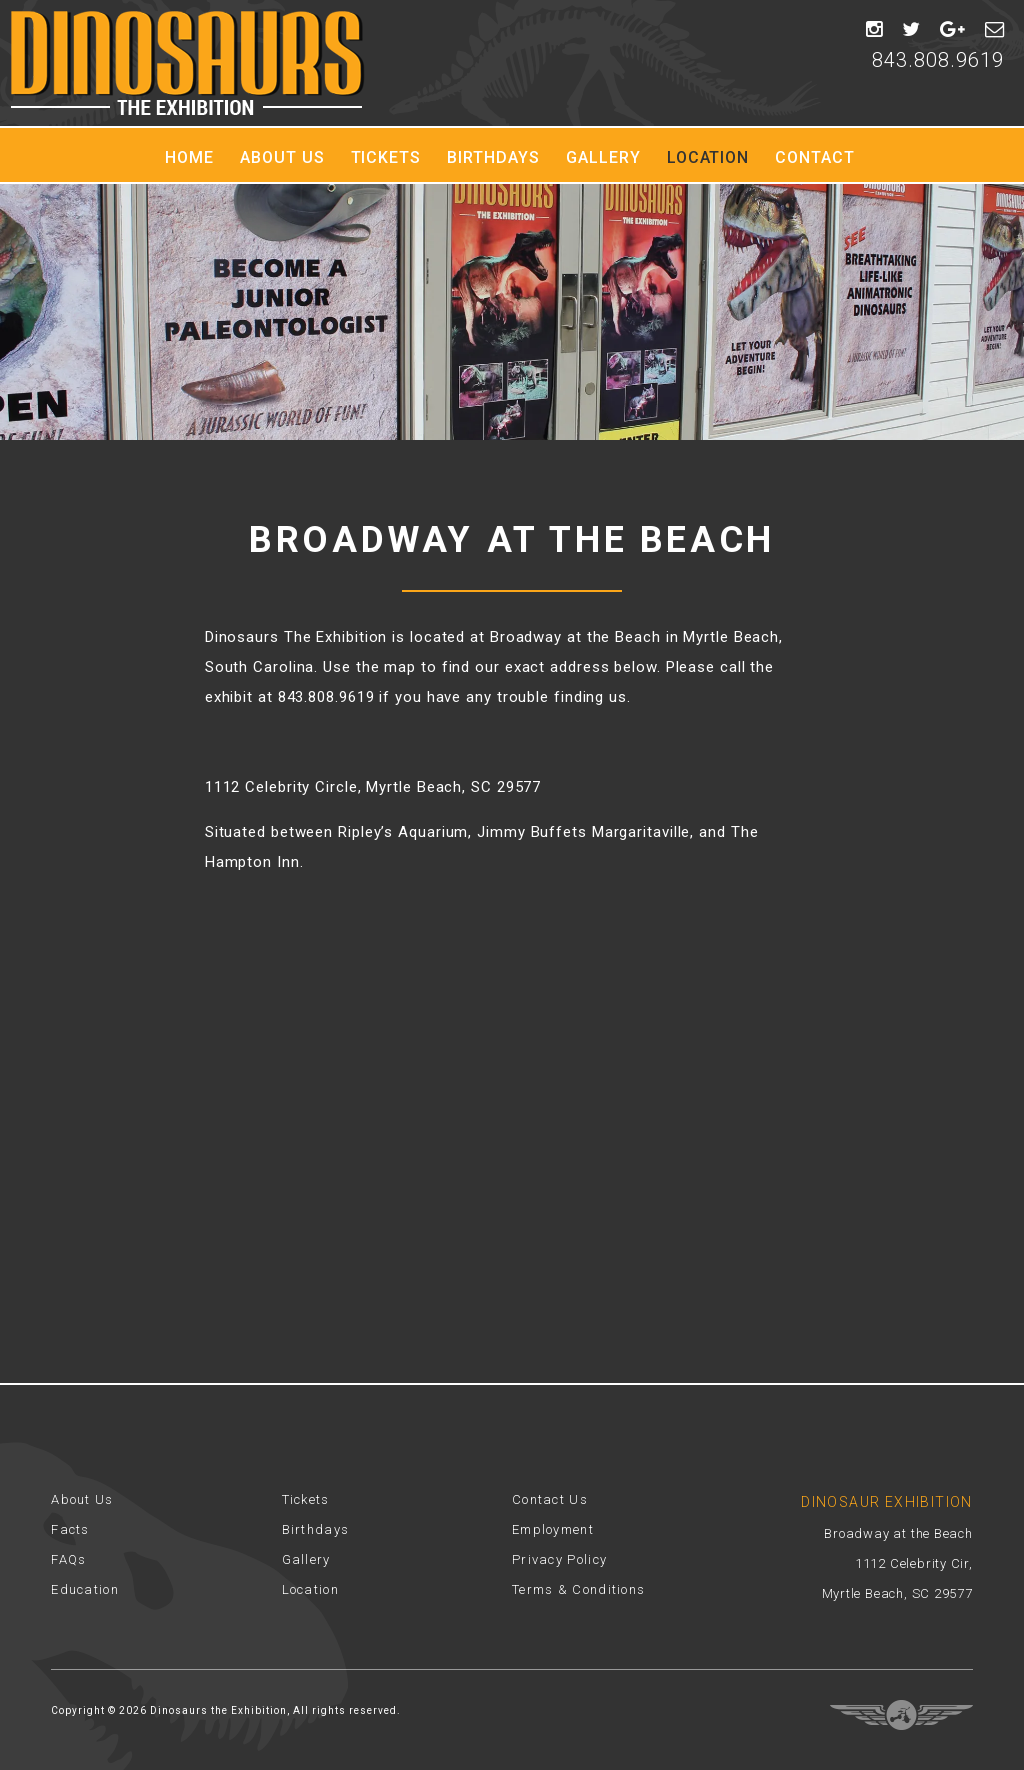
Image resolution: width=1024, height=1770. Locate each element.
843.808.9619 (938, 60)
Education (85, 1589)
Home (189, 157)
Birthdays (493, 157)
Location (708, 157)
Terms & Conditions (578, 1589)
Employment (553, 1529)
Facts (70, 1529)
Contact (815, 157)
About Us (282, 157)
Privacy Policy (559, 1559)
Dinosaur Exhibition (187, 63)
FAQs (68, 1559)
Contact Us (550, 1499)
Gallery (603, 157)
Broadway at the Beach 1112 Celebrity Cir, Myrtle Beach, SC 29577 (897, 1563)
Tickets (386, 157)
